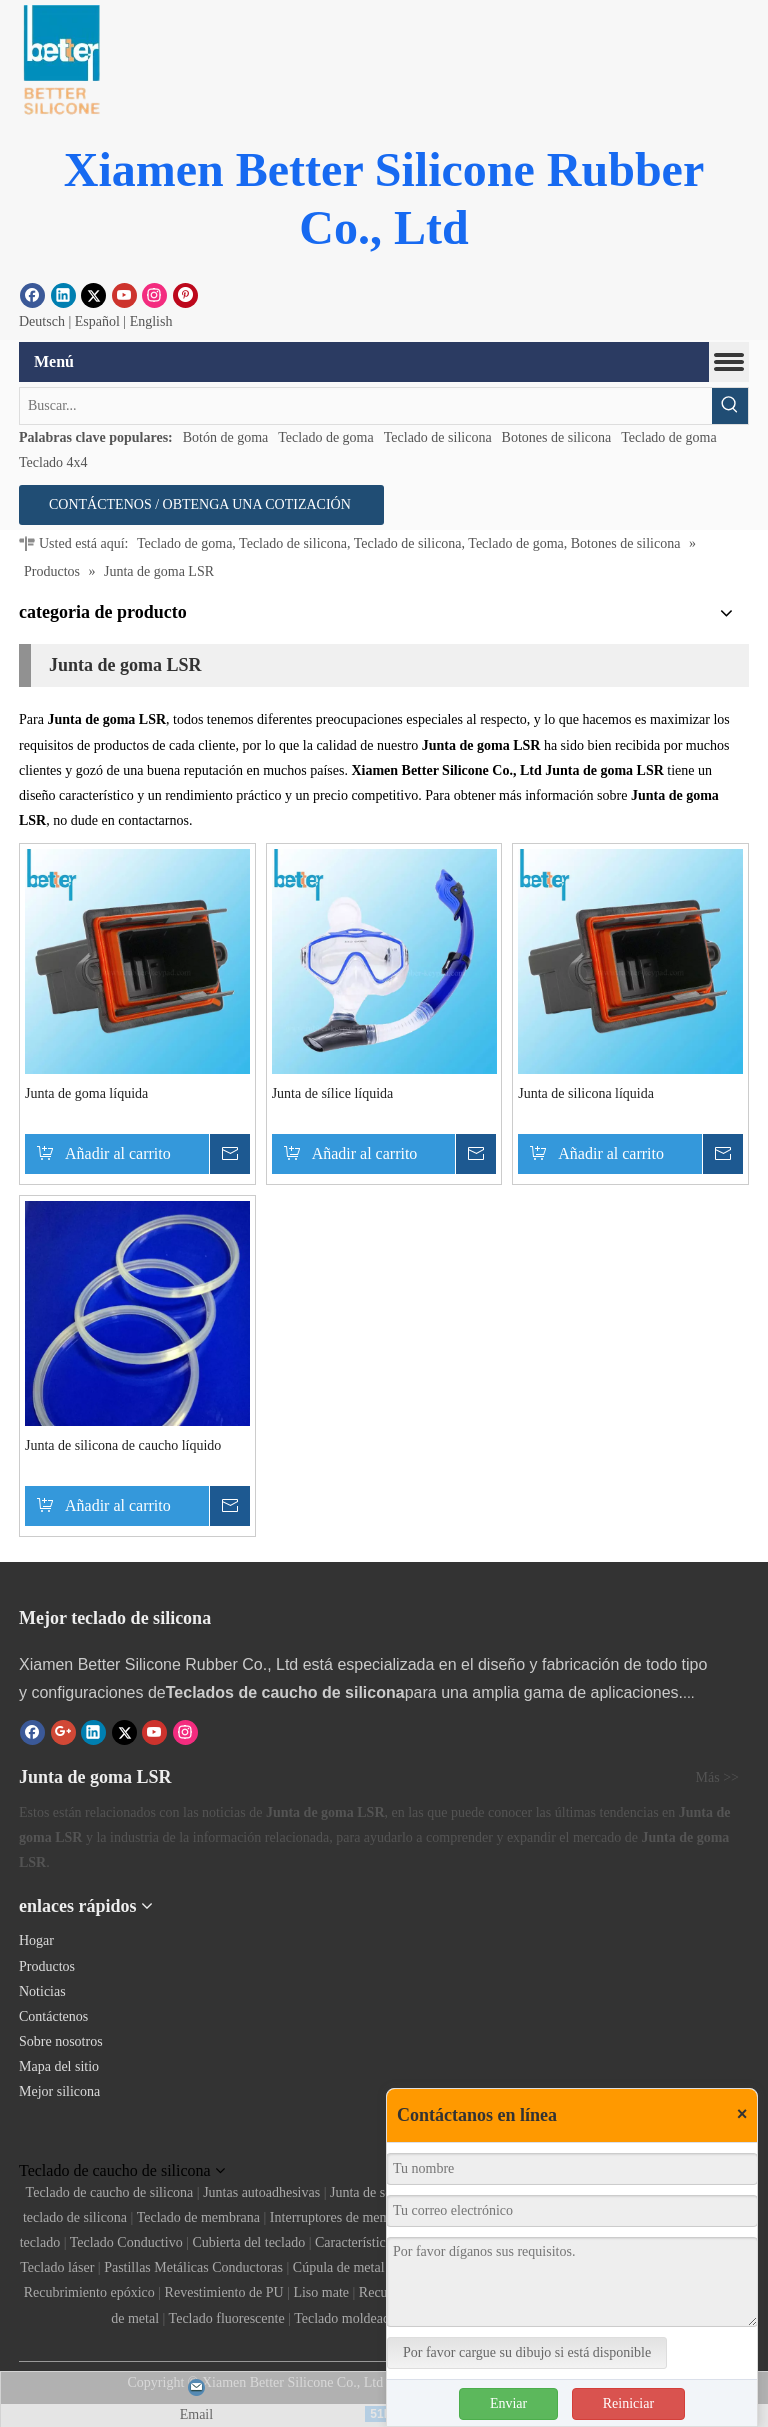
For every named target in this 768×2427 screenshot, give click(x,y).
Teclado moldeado (345, 2318)
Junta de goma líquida (86, 1093)
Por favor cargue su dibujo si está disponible (527, 2352)
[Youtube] (124, 295)
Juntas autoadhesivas (261, 2192)
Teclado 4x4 (53, 462)
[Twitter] (93, 295)
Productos (47, 1966)
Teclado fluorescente (227, 2318)
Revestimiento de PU (224, 2292)
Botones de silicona (557, 437)
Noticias (42, 1991)
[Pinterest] (185, 295)
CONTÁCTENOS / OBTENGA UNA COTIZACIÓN (201, 504)
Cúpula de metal (339, 2267)
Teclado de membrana (198, 2217)
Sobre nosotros (61, 2041)
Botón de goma (226, 437)
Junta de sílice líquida (333, 1093)
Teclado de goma (325, 437)
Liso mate (321, 2292)
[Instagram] (154, 295)
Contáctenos (53, 2016)
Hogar (36, 1940)
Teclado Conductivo (126, 2242)
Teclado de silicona (438, 437)
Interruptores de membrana (346, 2217)
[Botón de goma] (60, 60)
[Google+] (63, 1732)
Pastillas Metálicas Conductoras (193, 2267)
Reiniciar (628, 2403)
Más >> (717, 1778)
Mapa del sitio (59, 2066)
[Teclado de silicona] (81, 2143)
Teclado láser (57, 2267)
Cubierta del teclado (248, 2242)
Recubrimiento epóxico (89, 2292)
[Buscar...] (366, 406)
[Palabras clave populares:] (730, 406)
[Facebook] (32, 295)
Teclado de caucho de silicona (110, 2192)
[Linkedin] (63, 295)
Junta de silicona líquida (586, 1093)
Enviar (508, 2403)
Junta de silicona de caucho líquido (123, 1445)
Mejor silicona (59, 2091)
